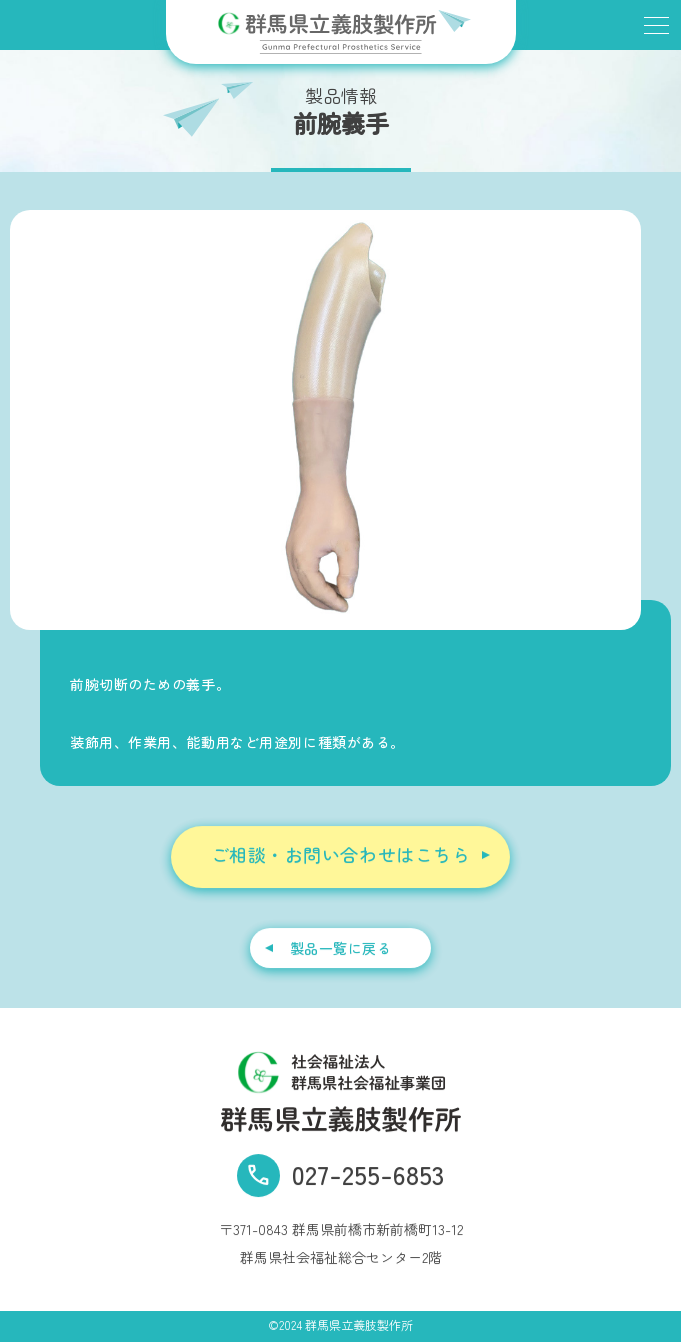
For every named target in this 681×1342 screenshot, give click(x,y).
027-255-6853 (368, 1174)
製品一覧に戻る (341, 948)
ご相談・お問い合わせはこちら (341, 855)
